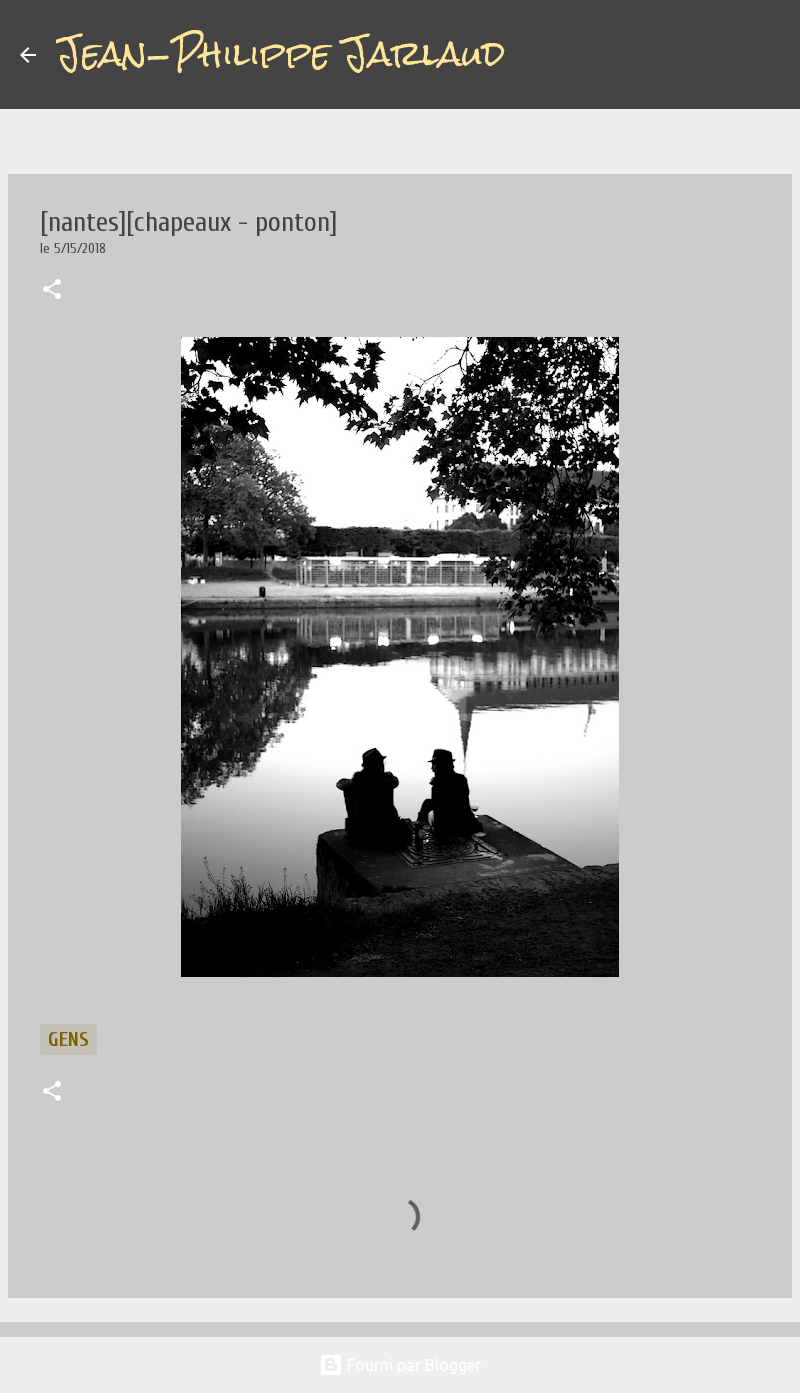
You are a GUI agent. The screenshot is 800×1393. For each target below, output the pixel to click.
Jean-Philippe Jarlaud (280, 54)
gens (68, 1039)
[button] (52, 291)
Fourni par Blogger (400, 1365)
